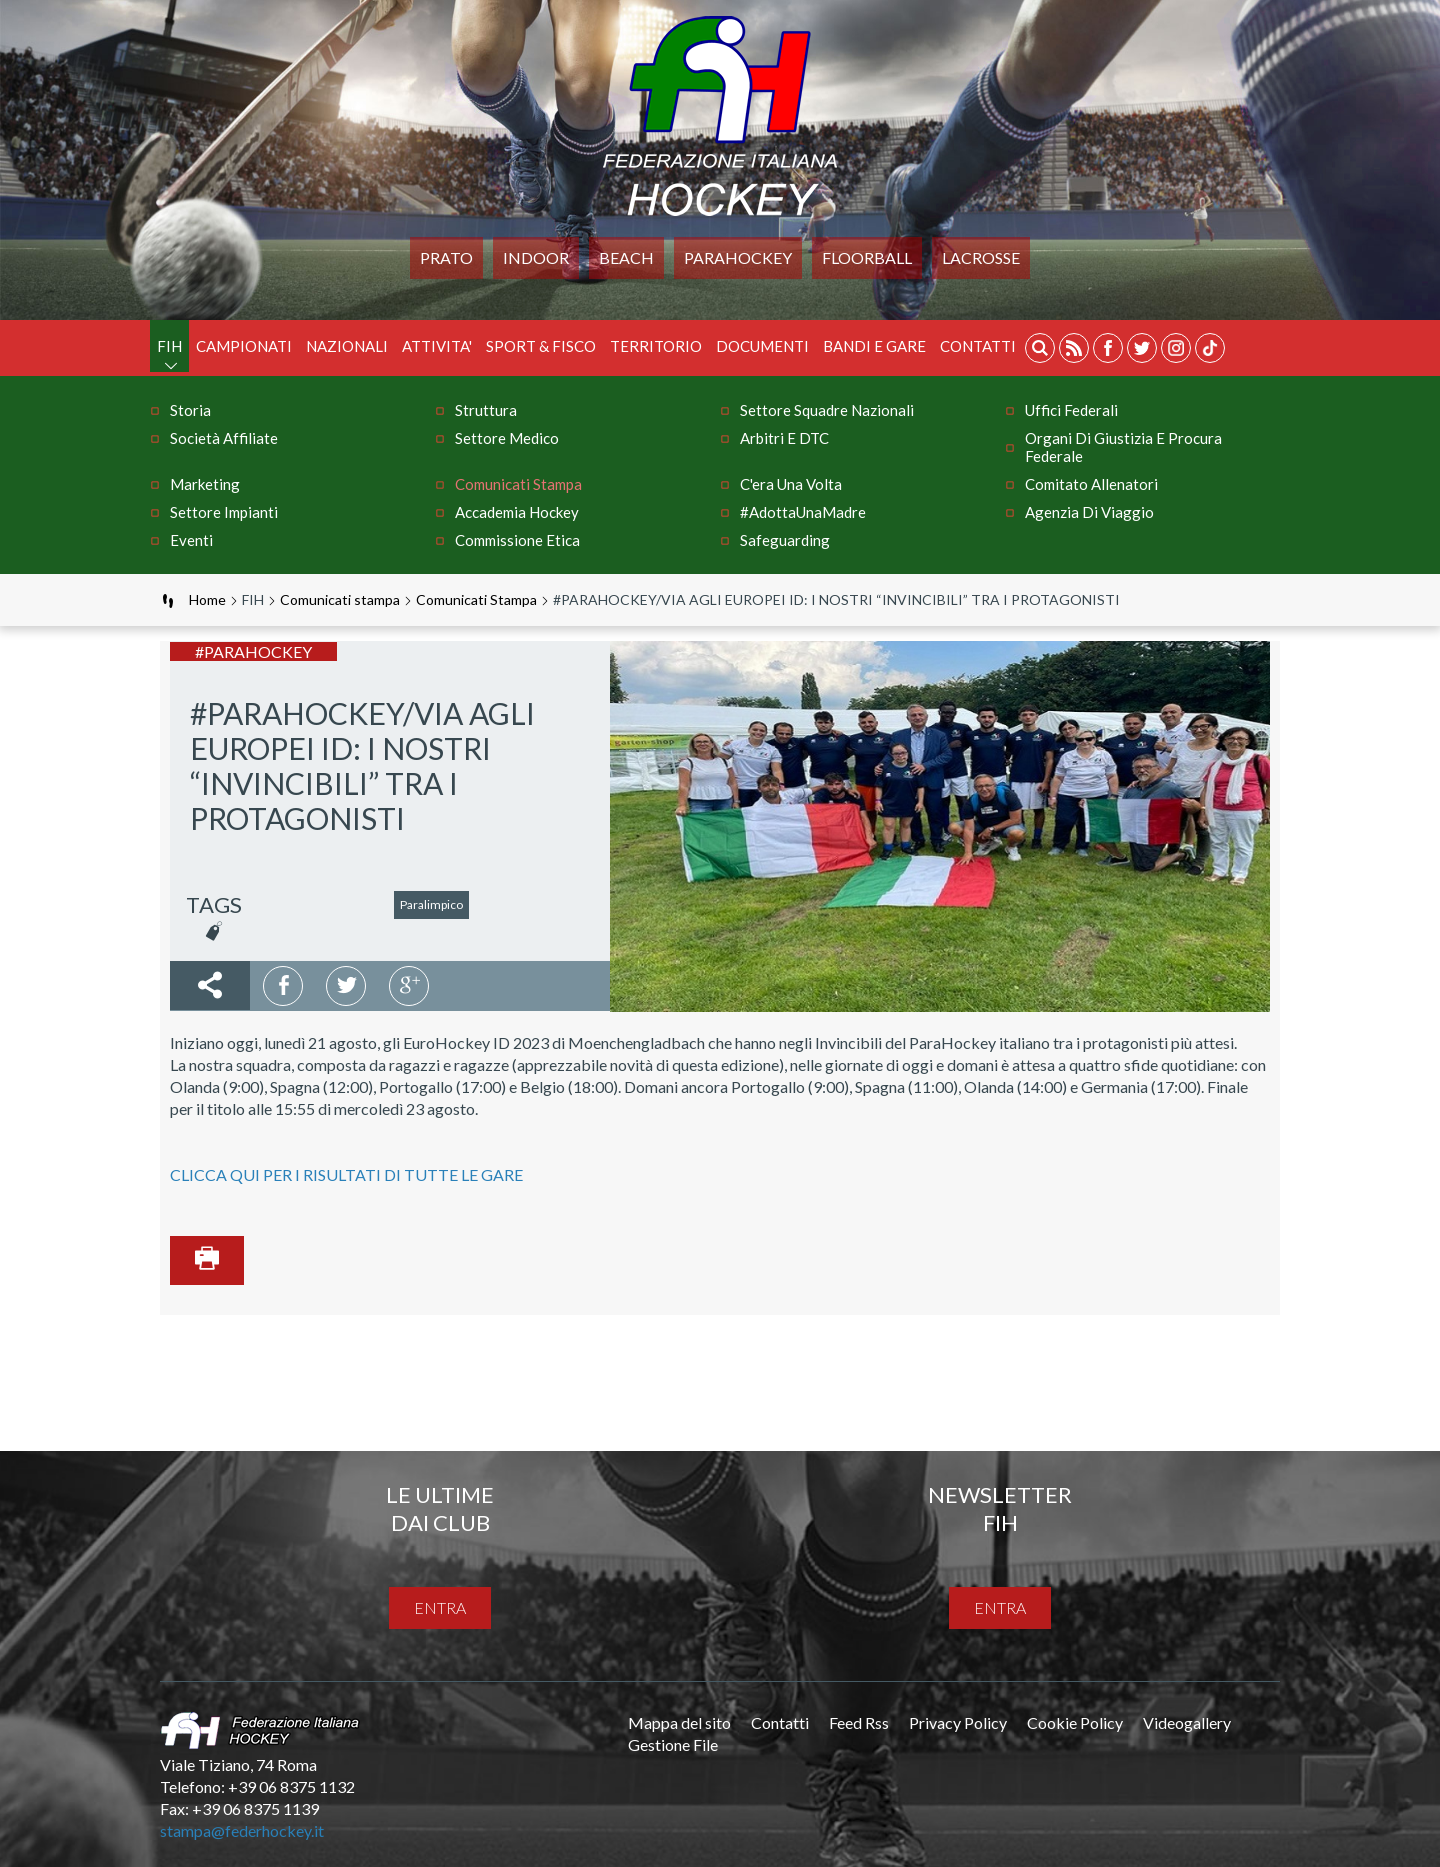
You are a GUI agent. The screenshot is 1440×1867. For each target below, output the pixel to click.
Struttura (486, 410)
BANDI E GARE (874, 346)
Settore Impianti (224, 512)
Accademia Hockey (517, 512)
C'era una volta (791, 484)
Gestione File (673, 1744)
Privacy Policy (958, 1722)
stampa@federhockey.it (242, 1830)
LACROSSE (981, 257)
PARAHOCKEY (738, 257)
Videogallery (1187, 1722)
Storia (190, 410)
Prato (446, 257)
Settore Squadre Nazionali (827, 410)
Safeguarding (785, 540)
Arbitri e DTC (784, 438)
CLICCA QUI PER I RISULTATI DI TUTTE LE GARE (346, 1174)
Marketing (205, 484)
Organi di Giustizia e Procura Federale (1123, 447)
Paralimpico (431, 904)
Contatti (978, 346)
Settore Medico (507, 438)
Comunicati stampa (518, 484)
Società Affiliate (224, 438)
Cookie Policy (1075, 1722)
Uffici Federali (1071, 410)
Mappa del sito (679, 1722)
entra (440, 1607)
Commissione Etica (517, 540)
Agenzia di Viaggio (1089, 512)
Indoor (536, 257)
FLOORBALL (867, 257)
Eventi (191, 540)
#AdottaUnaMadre (803, 512)
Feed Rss (859, 1722)
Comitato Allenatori (1091, 484)
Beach (626, 257)
